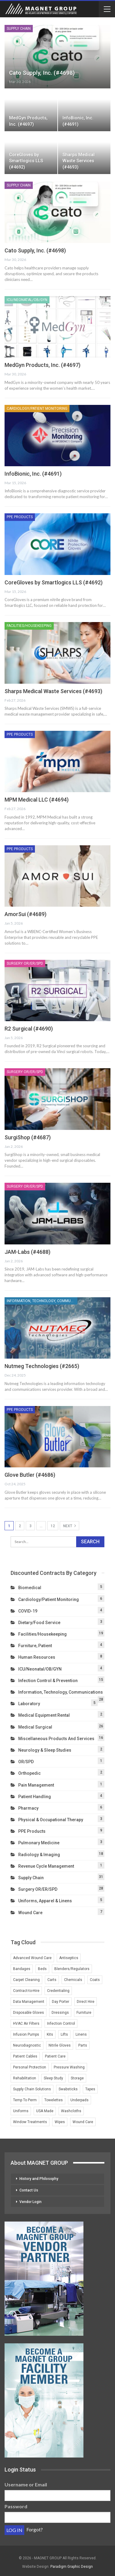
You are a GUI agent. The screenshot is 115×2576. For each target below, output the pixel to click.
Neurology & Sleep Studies (44, 1750)
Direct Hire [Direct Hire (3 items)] (85, 2002)
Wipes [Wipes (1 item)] (60, 2122)
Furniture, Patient (35, 1645)
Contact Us (28, 2190)
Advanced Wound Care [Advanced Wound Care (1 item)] (32, 1958)
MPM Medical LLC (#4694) (37, 799)
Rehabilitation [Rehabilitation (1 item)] (24, 2078)
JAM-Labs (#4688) (27, 1252)
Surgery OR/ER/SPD (25, 963)
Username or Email (26, 2484)
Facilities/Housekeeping (29, 626)
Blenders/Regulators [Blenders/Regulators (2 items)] (72, 1969)
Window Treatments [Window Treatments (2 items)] (30, 2122)
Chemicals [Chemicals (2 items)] (73, 1980)
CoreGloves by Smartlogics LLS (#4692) (26, 161)
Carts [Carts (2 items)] (51, 1980)
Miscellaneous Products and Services (56, 1738)
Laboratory (29, 1703)
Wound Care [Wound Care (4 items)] (83, 2122)
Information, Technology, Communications (42, 1301)
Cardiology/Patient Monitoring (37, 408)
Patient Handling (34, 1796)
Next (69, 1525)
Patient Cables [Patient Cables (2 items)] (25, 2056)
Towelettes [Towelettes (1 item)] (53, 2100)
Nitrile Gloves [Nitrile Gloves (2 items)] (60, 2045)
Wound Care (30, 1912)
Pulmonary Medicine (38, 1842)
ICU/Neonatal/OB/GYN (27, 300)
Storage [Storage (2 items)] (77, 2078)
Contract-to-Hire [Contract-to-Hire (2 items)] (26, 1991)
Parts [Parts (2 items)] (82, 2045)
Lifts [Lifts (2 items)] (64, 2034)
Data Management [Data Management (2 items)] (28, 2002)
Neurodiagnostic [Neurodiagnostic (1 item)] (27, 2045)
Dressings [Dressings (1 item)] (60, 2012)
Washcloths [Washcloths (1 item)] (71, 2111)
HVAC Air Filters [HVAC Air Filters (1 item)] (26, 2023)
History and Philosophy (38, 2179)
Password (16, 2506)
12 (53, 1526)
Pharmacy (28, 1808)
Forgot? (34, 2529)
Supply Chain (19, 28)
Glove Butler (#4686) (30, 1475)
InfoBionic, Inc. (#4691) (33, 473)
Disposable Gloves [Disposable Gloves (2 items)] (28, 2012)
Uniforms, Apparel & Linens (45, 1900)
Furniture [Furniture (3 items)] (83, 2012)
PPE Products (20, 517)
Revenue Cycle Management (46, 1866)
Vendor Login (30, 2202)
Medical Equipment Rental (44, 1715)
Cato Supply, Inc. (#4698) (42, 72)
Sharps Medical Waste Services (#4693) (79, 161)
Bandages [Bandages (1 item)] (21, 1969)
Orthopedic (29, 1773)
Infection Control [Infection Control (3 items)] (61, 2023)
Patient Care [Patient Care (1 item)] (55, 2056)
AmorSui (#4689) (25, 914)
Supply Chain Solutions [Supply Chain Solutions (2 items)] (32, 2089)
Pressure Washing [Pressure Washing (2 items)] (69, 2067)
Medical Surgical (35, 1727)
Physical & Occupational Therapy (50, 1819)
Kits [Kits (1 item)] (50, 2034)
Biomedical (29, 1587)
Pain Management (36, 1785)
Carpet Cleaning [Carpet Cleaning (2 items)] (26, 1980)
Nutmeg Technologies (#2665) (42, 1366)
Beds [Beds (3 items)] (42, 1969)
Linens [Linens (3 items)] (81, 2034)
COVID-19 (27, 1611)
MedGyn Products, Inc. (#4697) (42, 365)
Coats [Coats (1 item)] (95, 1980)
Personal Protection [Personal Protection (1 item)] (29, 2067)
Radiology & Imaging (39, 1854)
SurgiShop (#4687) (28, 1137)
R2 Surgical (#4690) (29, 1028)
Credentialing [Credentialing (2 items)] (58, 1991)
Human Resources (36, 1657)
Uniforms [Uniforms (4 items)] (21, 2111)
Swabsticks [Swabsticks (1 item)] (68, 2089)
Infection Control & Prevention (48, 1680)
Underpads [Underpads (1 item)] (79, 2100)
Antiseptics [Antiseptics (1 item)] (68, 1958)
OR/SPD (26, 1761)
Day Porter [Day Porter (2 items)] (60, 2002)
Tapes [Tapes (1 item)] (90, 2089)
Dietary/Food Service (39, 1622)
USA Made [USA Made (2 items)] (44, 2111)
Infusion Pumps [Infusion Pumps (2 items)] (26, 2034)
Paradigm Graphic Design (71, 2566)
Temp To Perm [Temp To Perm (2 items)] (25, 2100)
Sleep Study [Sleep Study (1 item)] (53, 2078)
